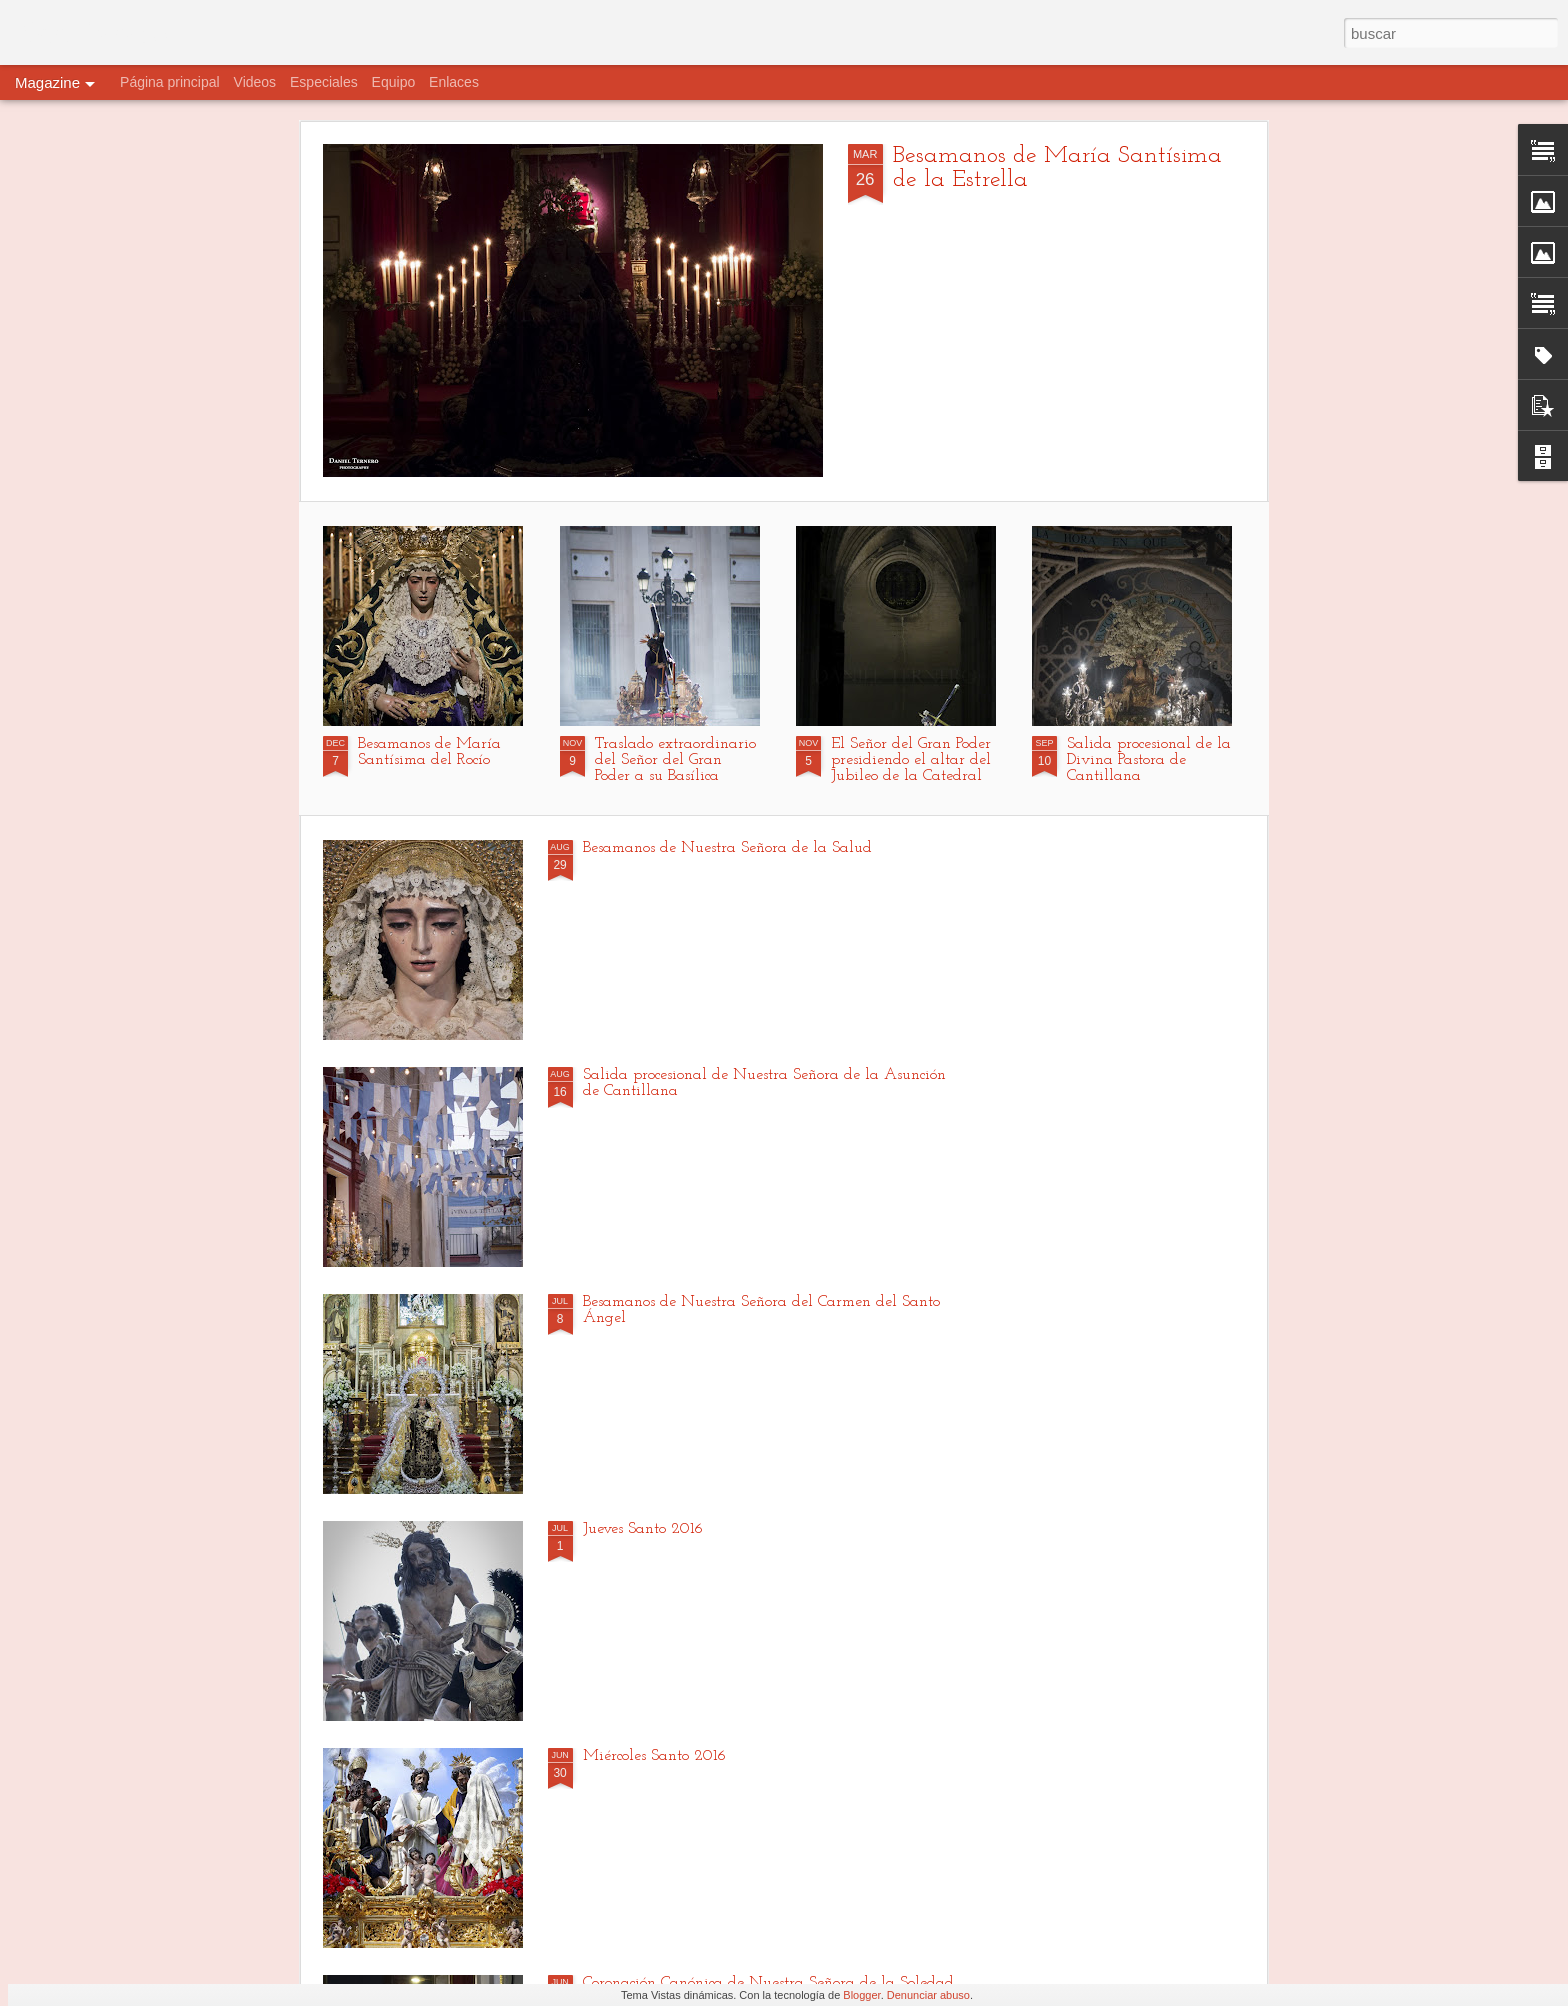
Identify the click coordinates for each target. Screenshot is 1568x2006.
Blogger (861, 1995)
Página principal (170, 82)
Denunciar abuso (928, 1995)
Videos (255, 82)
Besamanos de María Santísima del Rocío (429, 752)
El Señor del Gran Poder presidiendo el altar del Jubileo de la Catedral (911, 760)
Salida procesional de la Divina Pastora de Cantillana (1149, 760)
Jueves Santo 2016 (643, 1529)
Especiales (324, 82)
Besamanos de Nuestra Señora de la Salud (727, 848)
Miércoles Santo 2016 (654, 1756)
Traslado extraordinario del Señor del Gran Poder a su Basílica (675, 760)
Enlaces (454, 82)
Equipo (394, 82)
